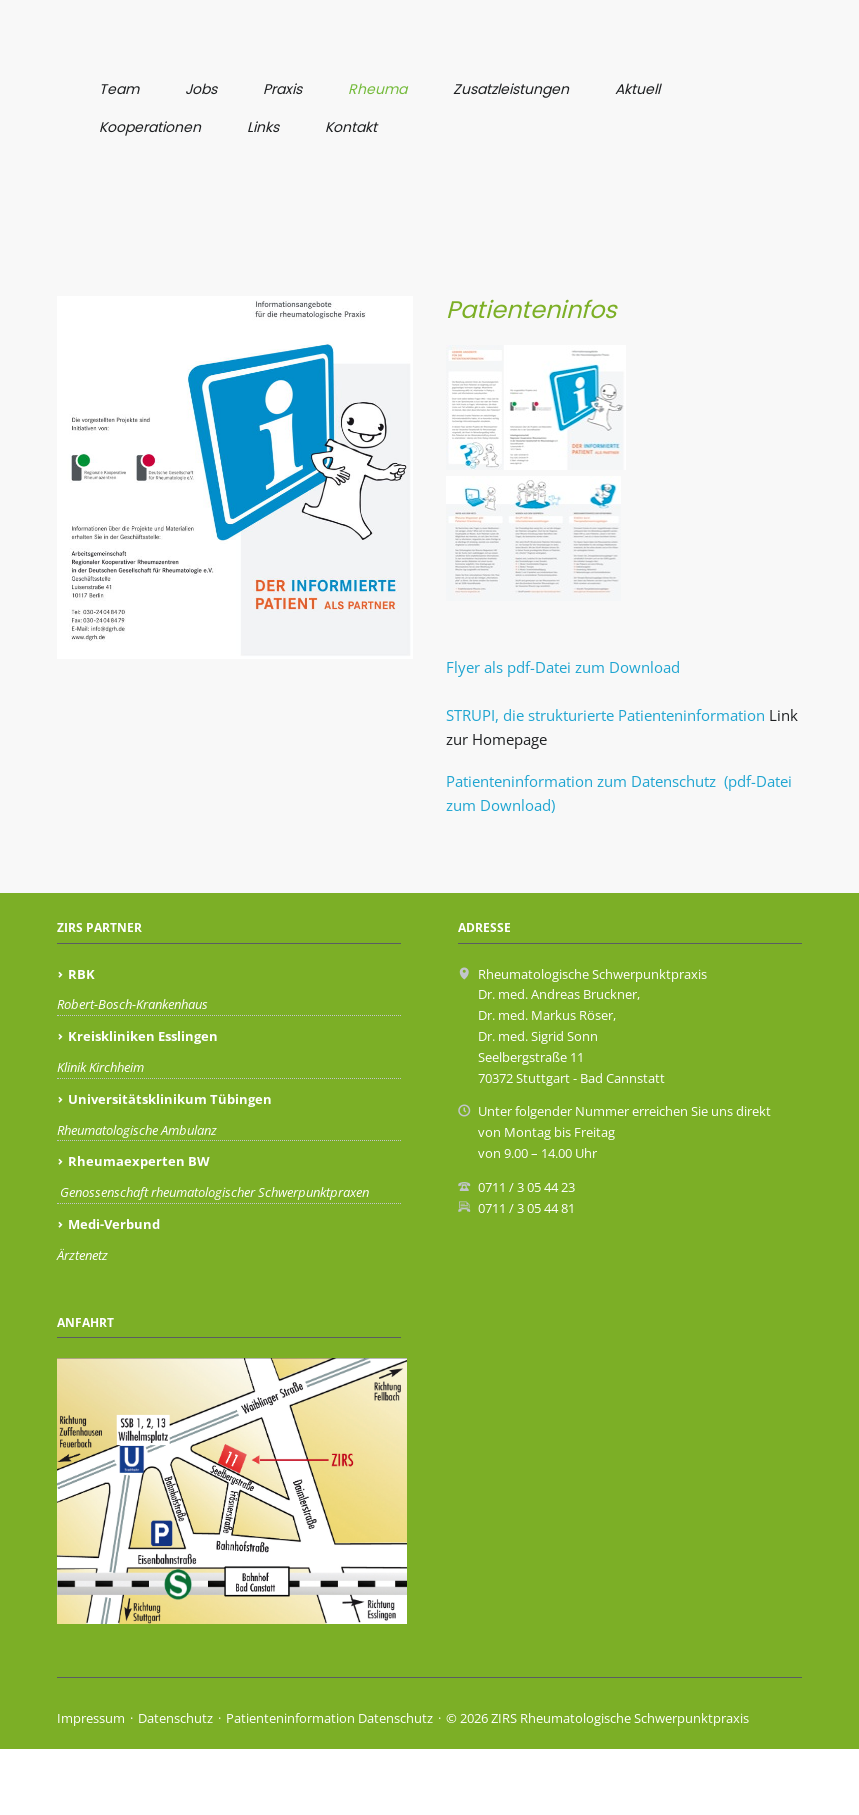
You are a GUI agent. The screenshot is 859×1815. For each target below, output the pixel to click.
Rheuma (377, 89)
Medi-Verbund (114, 1290)
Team (119, 89)
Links (263, 127)
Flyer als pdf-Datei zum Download (563, 733)
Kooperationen (150, 127)
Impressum (91, 1785)
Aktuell (637, 89)
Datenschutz (175, 1785)
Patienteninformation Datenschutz (329, 1785)
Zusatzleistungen (511, 89)
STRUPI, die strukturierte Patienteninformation (605, 781)
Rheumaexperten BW (139, 1228)
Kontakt (351, 127)
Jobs (201, 89)
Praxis (282, 89)
